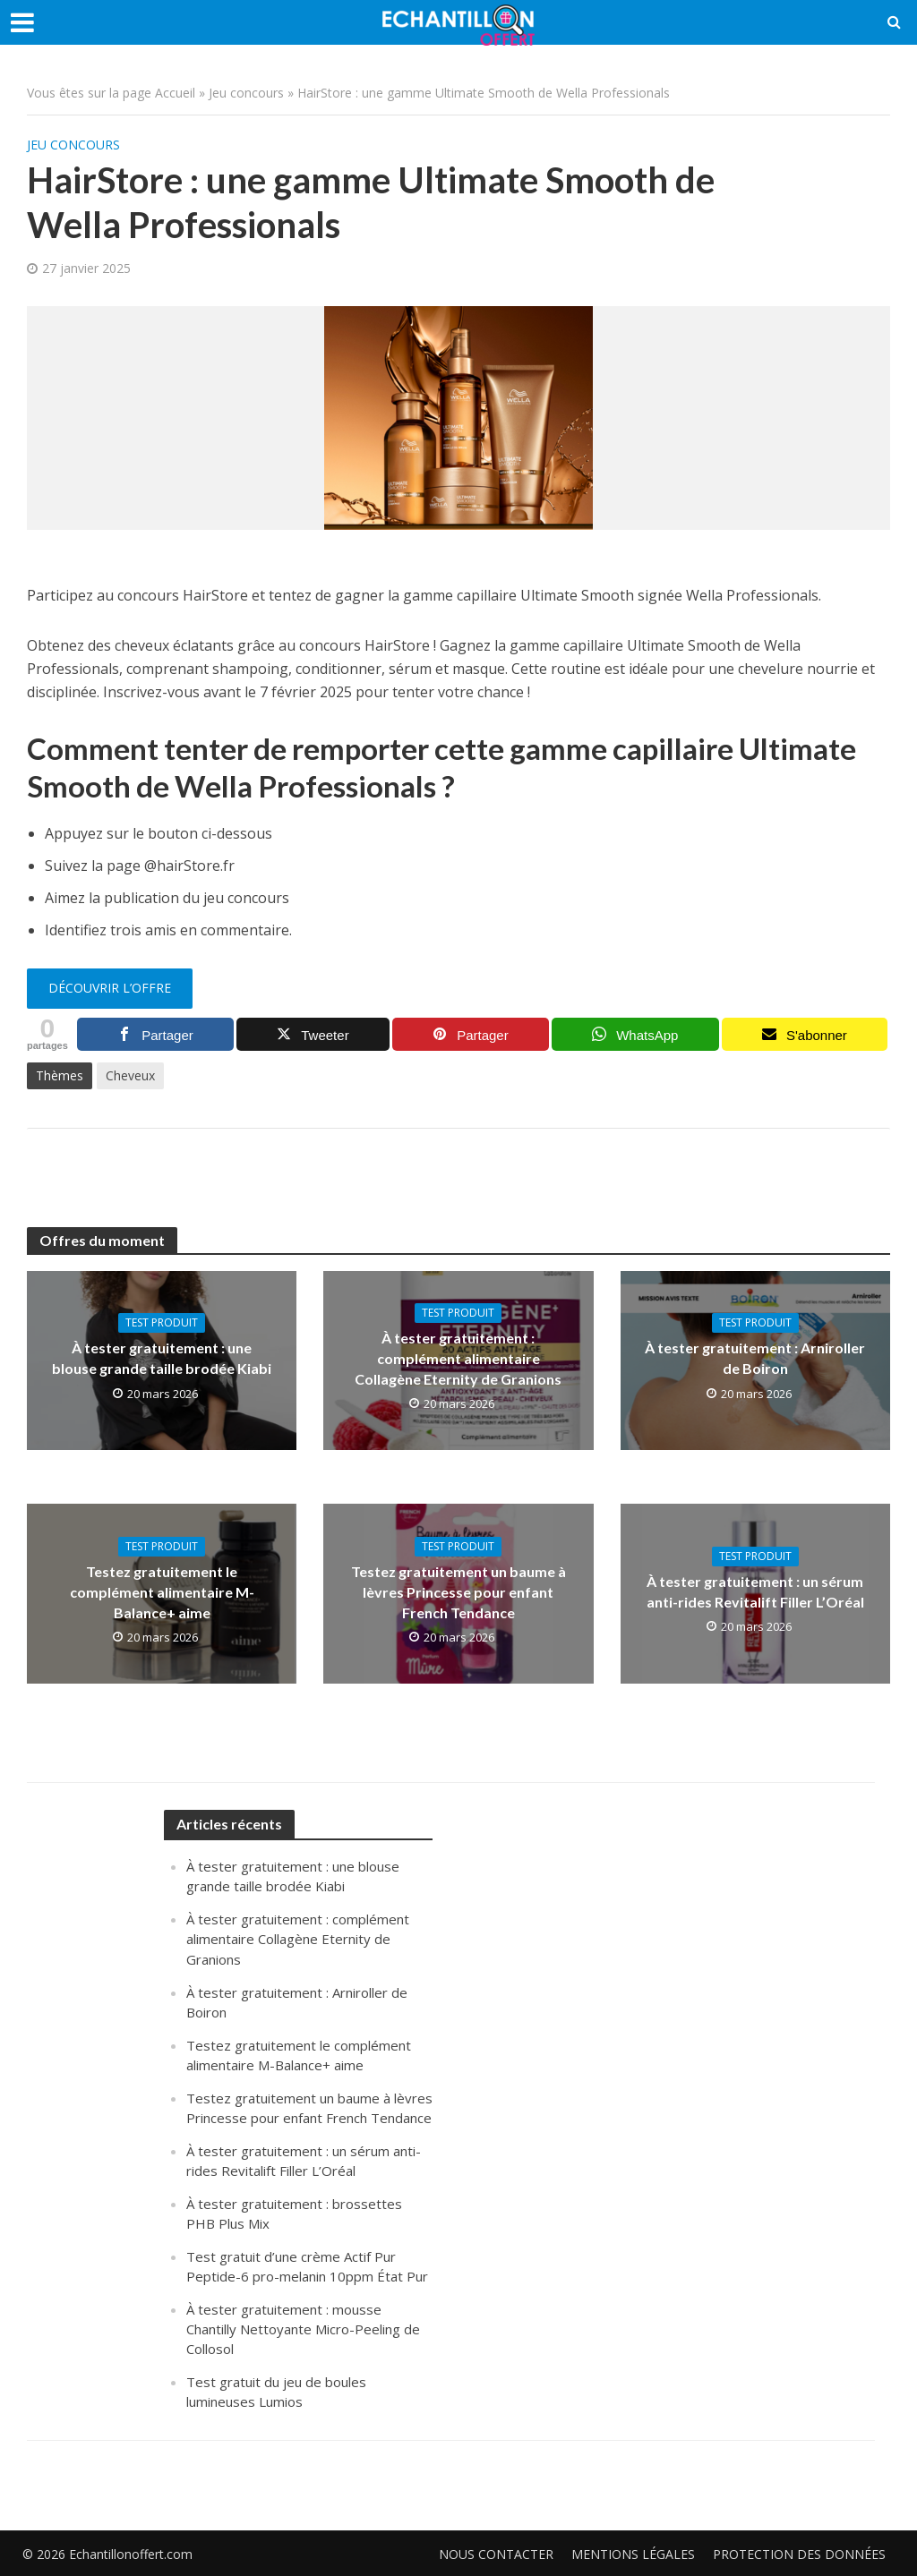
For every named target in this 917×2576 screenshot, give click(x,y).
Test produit (161, 1322)
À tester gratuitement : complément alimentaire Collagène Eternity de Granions (458, 1358)
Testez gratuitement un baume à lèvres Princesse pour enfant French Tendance (458, 1592)
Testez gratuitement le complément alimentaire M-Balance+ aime (162, 1592)
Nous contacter (496, 2554)
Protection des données (799, 2554)
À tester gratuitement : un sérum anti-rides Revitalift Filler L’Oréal (755, 1591)
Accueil (175, 92)
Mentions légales (633, 2554)
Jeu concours (246, 92)
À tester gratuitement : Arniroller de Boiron (755, 1358)
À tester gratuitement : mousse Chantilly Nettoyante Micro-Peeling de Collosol (303, 2329)
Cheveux (130, 1075)
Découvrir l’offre (109, 987)
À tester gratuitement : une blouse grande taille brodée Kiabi (161, 1358)
